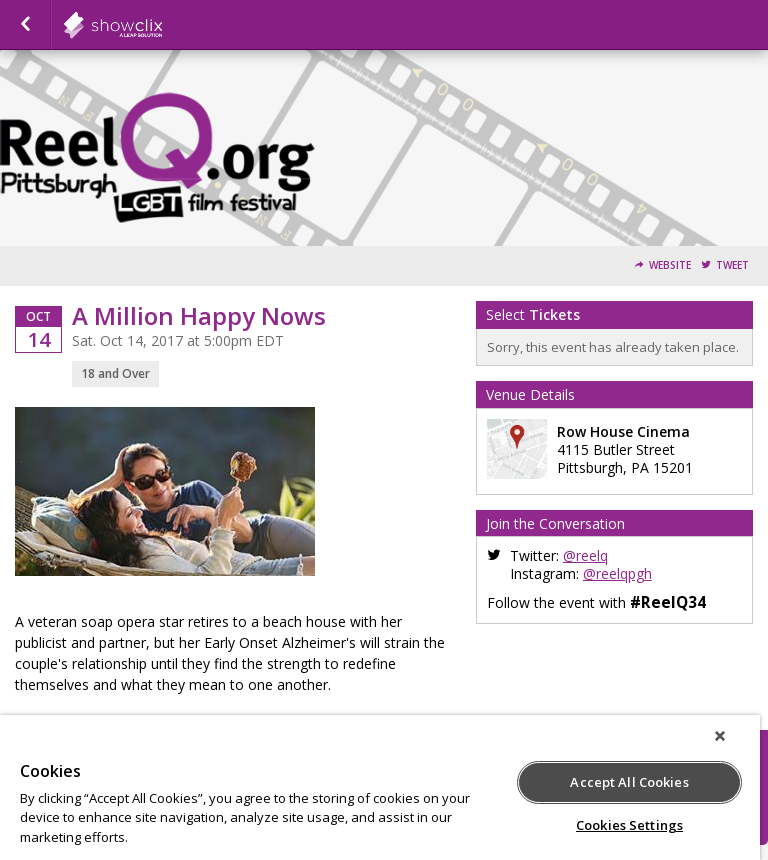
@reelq (585, 555)
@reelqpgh (617, 573)
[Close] (720, 736)
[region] (380, 787)
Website (670, 265)
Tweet (732, 265)
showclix (162, 25)
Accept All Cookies (629, 782)
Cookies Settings (629, 825)
